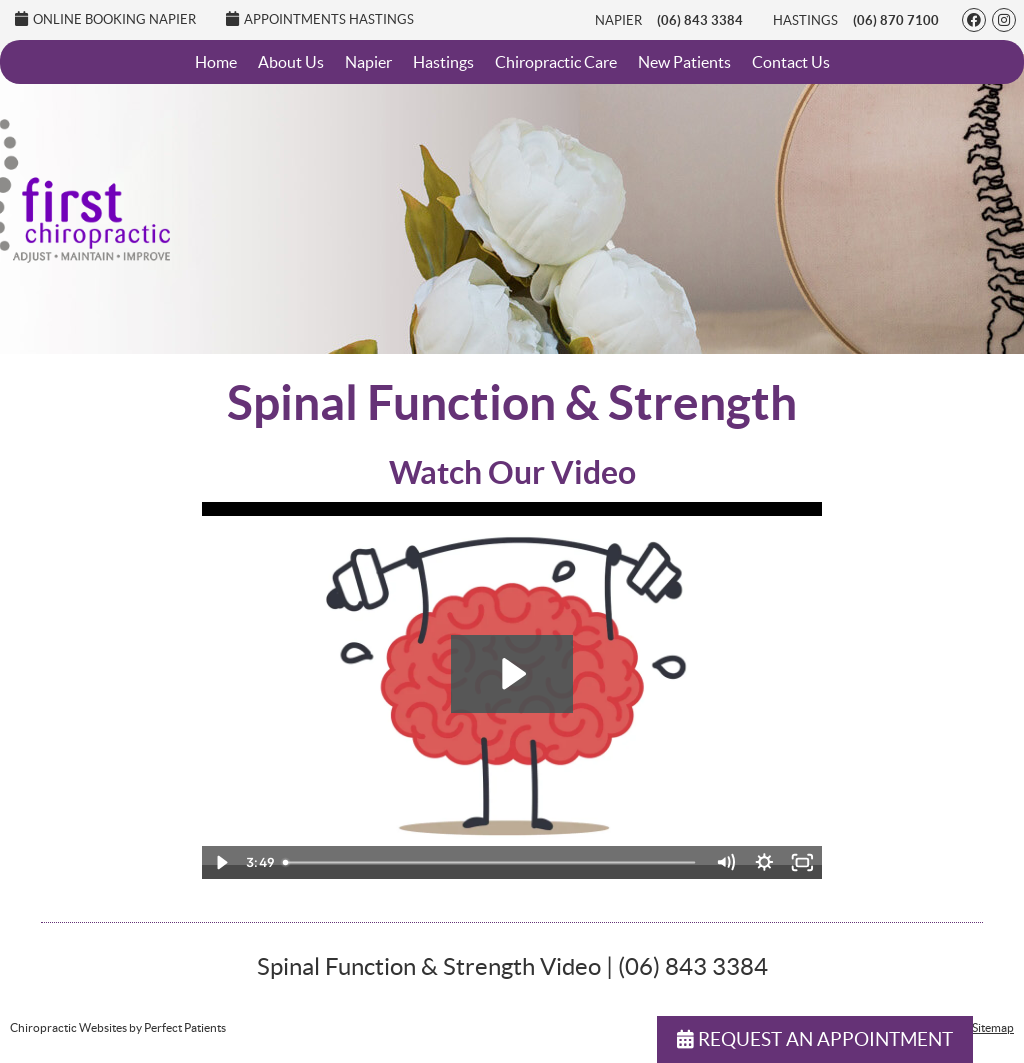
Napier (618, 20)
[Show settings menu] (764, 862)
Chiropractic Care (556, 62)
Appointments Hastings (320, 19)
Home (216, 62)
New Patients (684, 62)
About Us (291, 62)
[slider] (490, 862)
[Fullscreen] (802, 862)
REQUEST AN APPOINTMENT (815, 1039)
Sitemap (993, 1027)
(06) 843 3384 (700, 20)
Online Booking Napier (105, 19)
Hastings (805, 20)
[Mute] (725, 862)
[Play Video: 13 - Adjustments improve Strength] (511, 674)
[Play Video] (221, 862)
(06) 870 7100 (896, 20)
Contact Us (791, 62)
